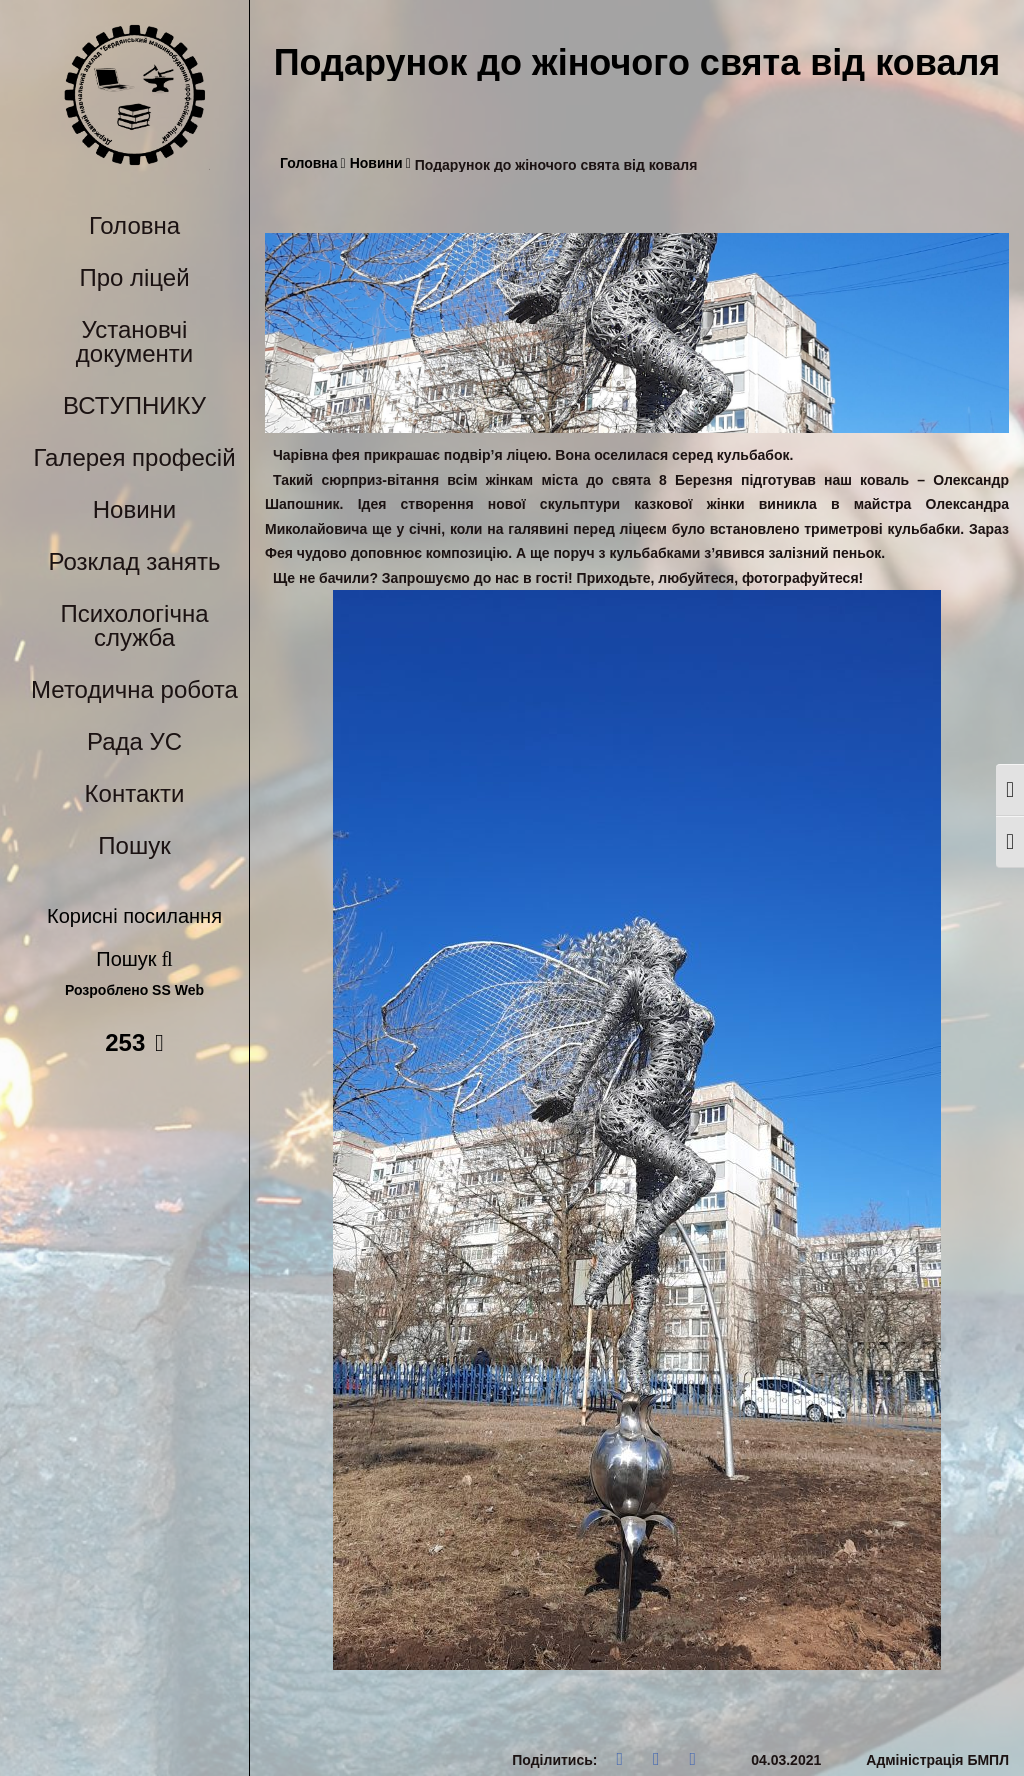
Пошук (134, 845)
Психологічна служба (134, 625)
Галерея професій (134, 457)
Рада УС (134, 741)
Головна (134, 225)
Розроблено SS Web (134, 990)
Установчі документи (134, 341)
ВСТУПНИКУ (134, 405)
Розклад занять (135, 561)
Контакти (135, 793)
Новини (135, 509)
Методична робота (134, 689)
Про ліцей (134, 277)
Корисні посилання (134, 916)
